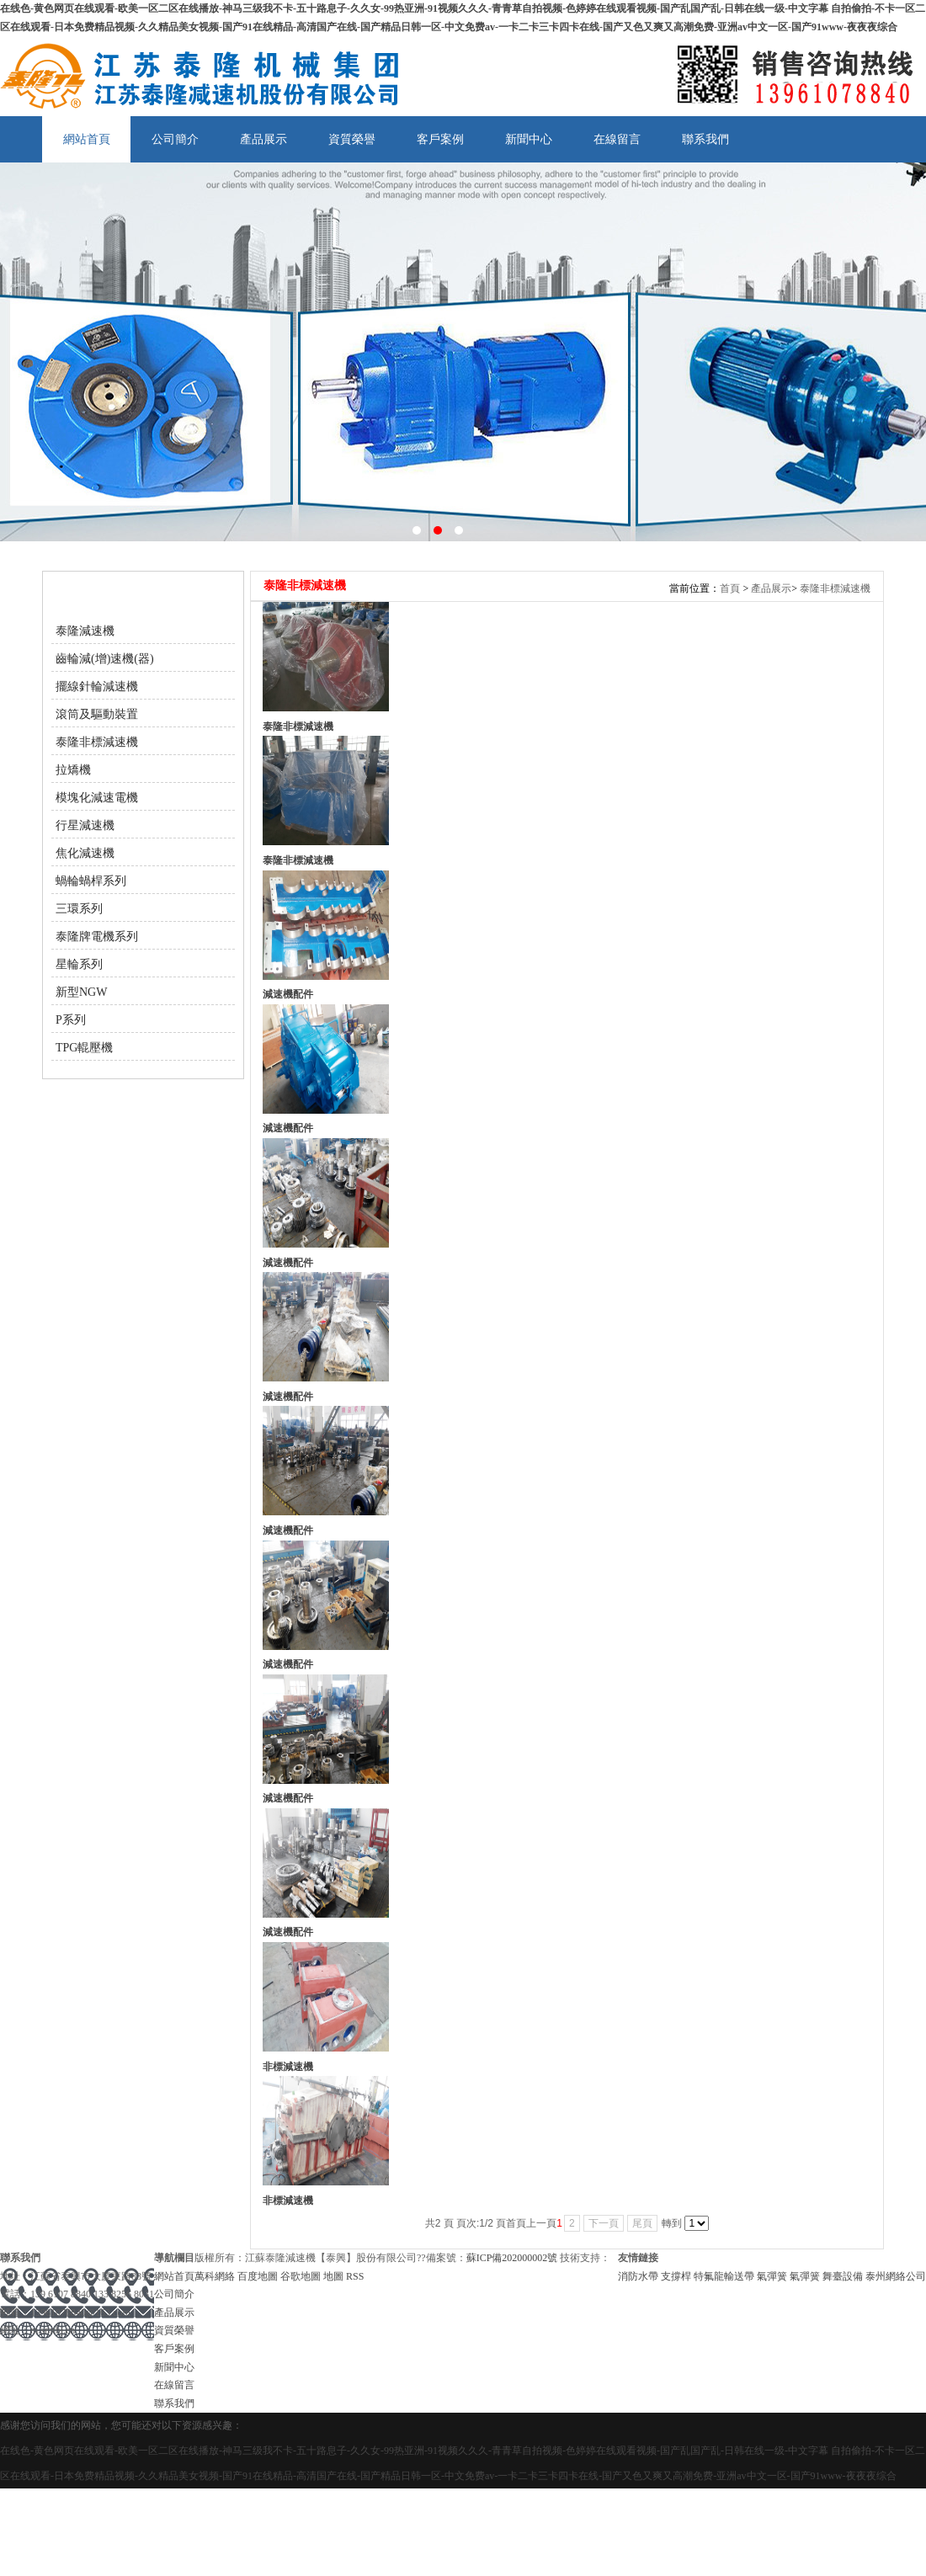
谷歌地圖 (300, 2276)
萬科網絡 (215, 2276)
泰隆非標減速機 (97, 742)
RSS (355, 2276)
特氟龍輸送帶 (725, 2276)
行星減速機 (85, 825)
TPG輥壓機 (84, 1047)
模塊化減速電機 (97, 797)
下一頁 (603, 2223)
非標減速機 (288, 2067)
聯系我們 (705, 139)
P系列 (71, 1020)
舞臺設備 (843, 2276)
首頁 (730, 588)
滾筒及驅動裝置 (97, 714)
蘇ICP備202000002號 (512, 2258)
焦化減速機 (85, 853)
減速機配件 (288, 994)
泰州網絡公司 (895, 2276)
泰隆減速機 (85, 631)
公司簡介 (175, 139)
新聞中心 (528, 139)
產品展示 (263, 139)
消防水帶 (639, 2276)
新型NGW (81, 992)
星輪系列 (79, 964)
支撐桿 (677, 2276)
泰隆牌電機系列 (97, 936)
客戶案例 (440, 139)
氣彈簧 (773, 2276)
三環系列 (79, 908)
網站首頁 (86, 139)
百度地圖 (257, 2276)
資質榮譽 (351, 139)
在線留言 (617, 139)
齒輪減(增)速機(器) (105, 658)
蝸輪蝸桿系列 (91, 881)
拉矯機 (73, 770)
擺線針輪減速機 (97, 686)
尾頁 (642, 2223)
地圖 (333, 2276)
